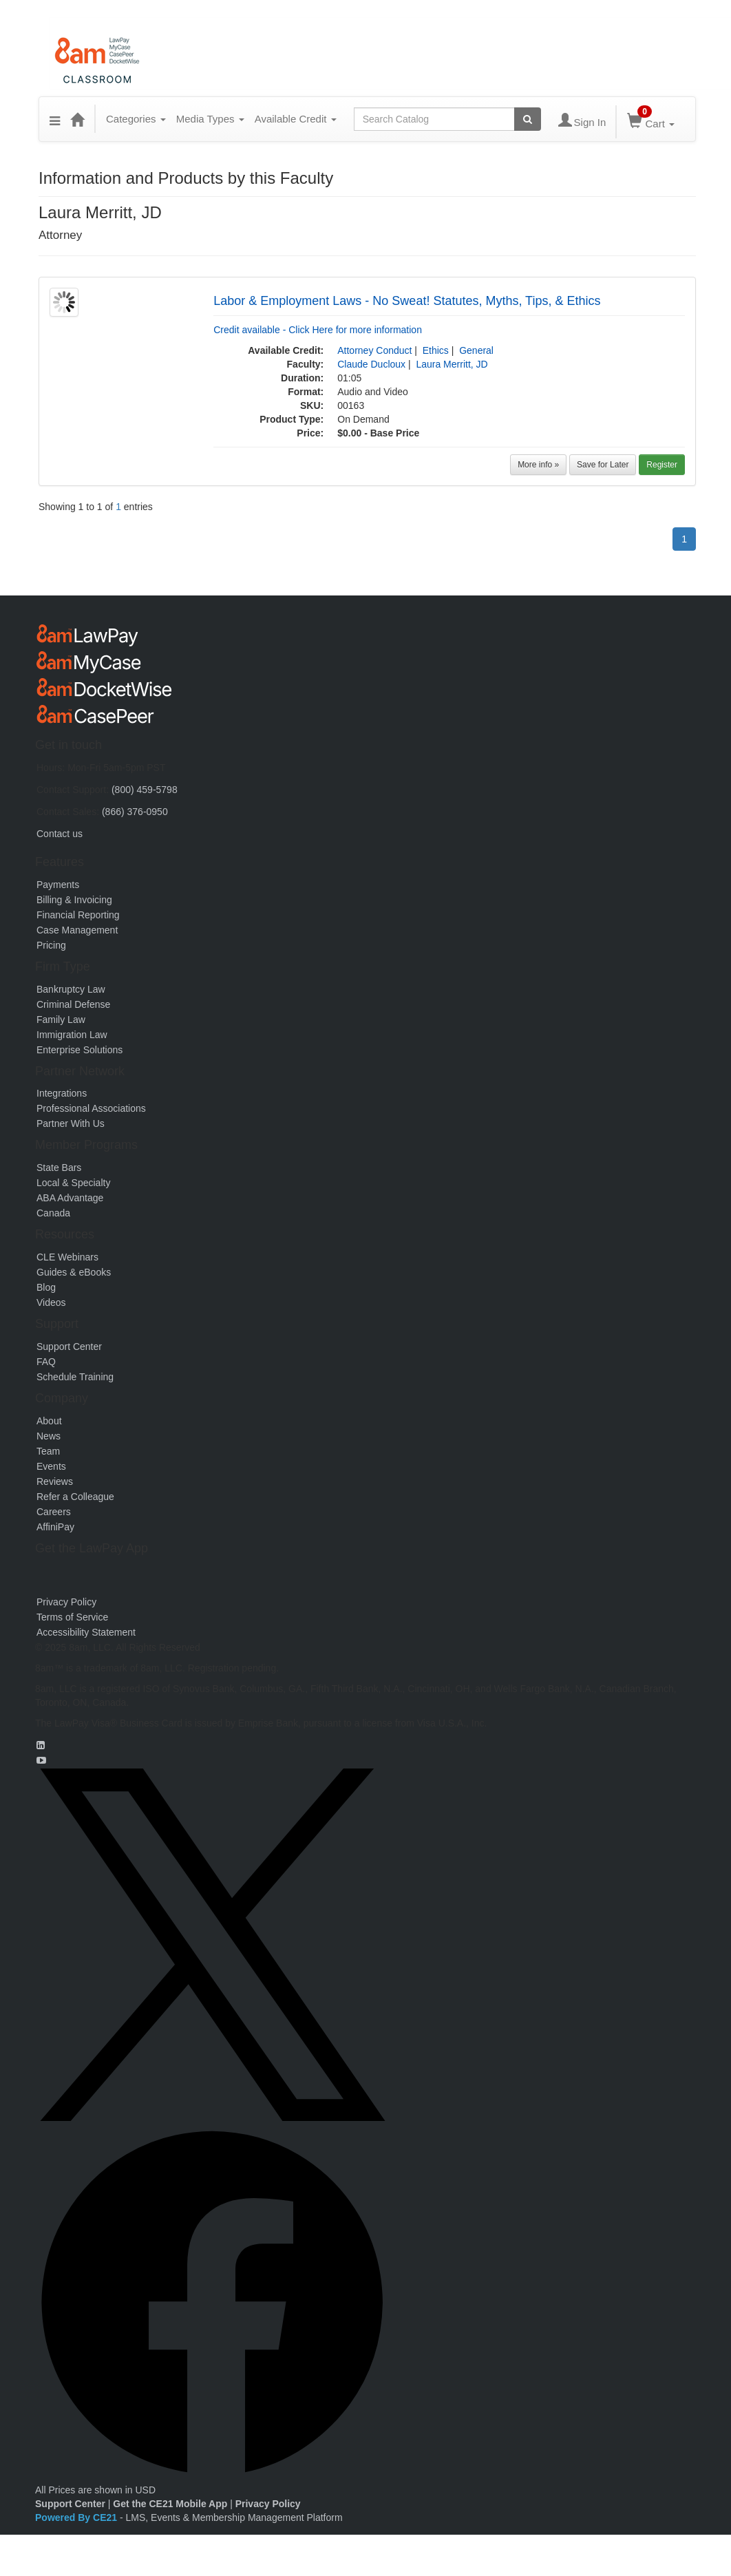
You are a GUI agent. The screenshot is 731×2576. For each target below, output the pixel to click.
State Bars (58, 1167)
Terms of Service (72, 1617)
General (476, 350)
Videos (51, 1302)
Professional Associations (91, 1108)
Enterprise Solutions (79, 1049)
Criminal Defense (73, 1004)
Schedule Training (75, 1376)
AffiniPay (55, 1526)
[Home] (77, 119)
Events (51, 1466)
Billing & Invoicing (74, 899)
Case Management (77, 930)
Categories (136, 119)
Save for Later (602, 464)
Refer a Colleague (75, 1496)
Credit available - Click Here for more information (317, 329)
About (49, 1420)
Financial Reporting (78, 914)
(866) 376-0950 (135, 811)
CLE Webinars (67, 1257)
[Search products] (527, 119)
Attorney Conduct (374, 350)
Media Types (210, 119)
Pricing (51, 945)
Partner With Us (70, 1123)
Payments (57, 884)
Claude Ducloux (371, 364)
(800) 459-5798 (145, 789)
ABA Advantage (69, 1197)
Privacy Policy (66, 1601)
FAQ (46, 1361)
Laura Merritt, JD (451, 364)
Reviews (54, 1481)
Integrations (61, 1093)
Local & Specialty (73, 1182)
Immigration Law (71, 1034)
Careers (53, 1511)
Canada (53, 1212)
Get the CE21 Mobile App (170, 2503)
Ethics (436, 350)
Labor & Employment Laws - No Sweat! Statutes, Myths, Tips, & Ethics (406, 301)
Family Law (60, 1019)
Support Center (69, 1346)
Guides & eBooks (73, 1272)
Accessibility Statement (86, 1632)
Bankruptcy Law (70, 989)
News (48, 1436)
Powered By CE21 (77, 2517)
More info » (538, 464)
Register (661, 464)
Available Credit (296, 119)
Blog (46, 1287)
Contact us (59, 833)
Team (48, 1451)
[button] (54, 119)
